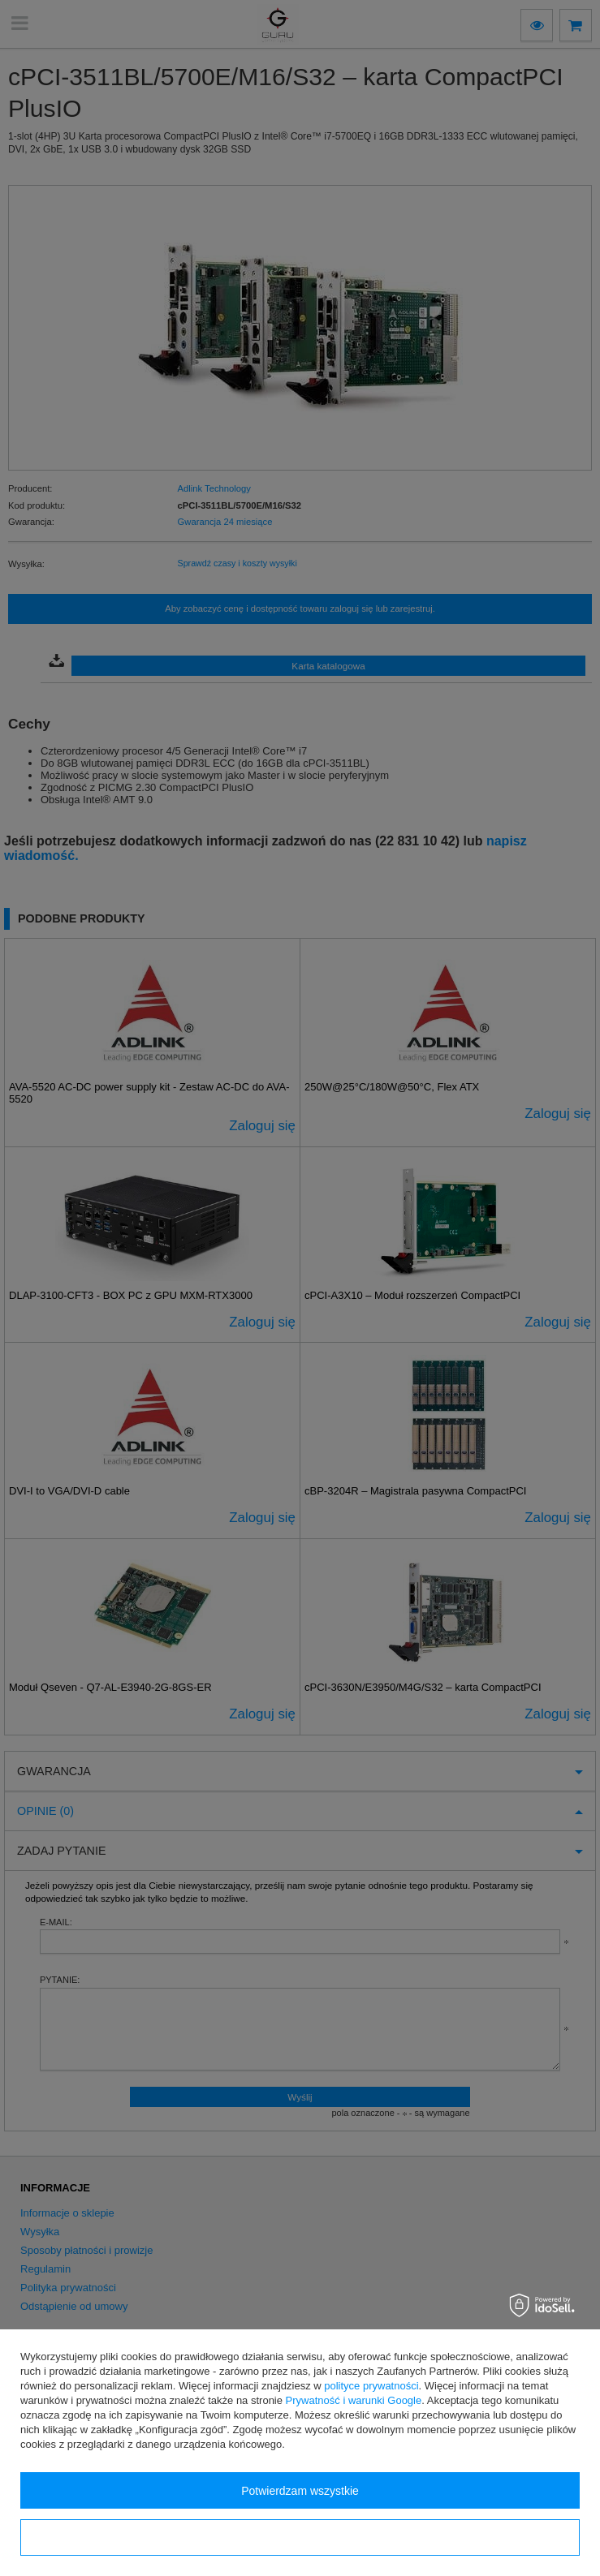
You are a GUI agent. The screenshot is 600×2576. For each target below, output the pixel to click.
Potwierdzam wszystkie (300, 2490)
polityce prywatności (371, 2386)
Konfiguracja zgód (299, 2537)
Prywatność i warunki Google (354, 2400)
